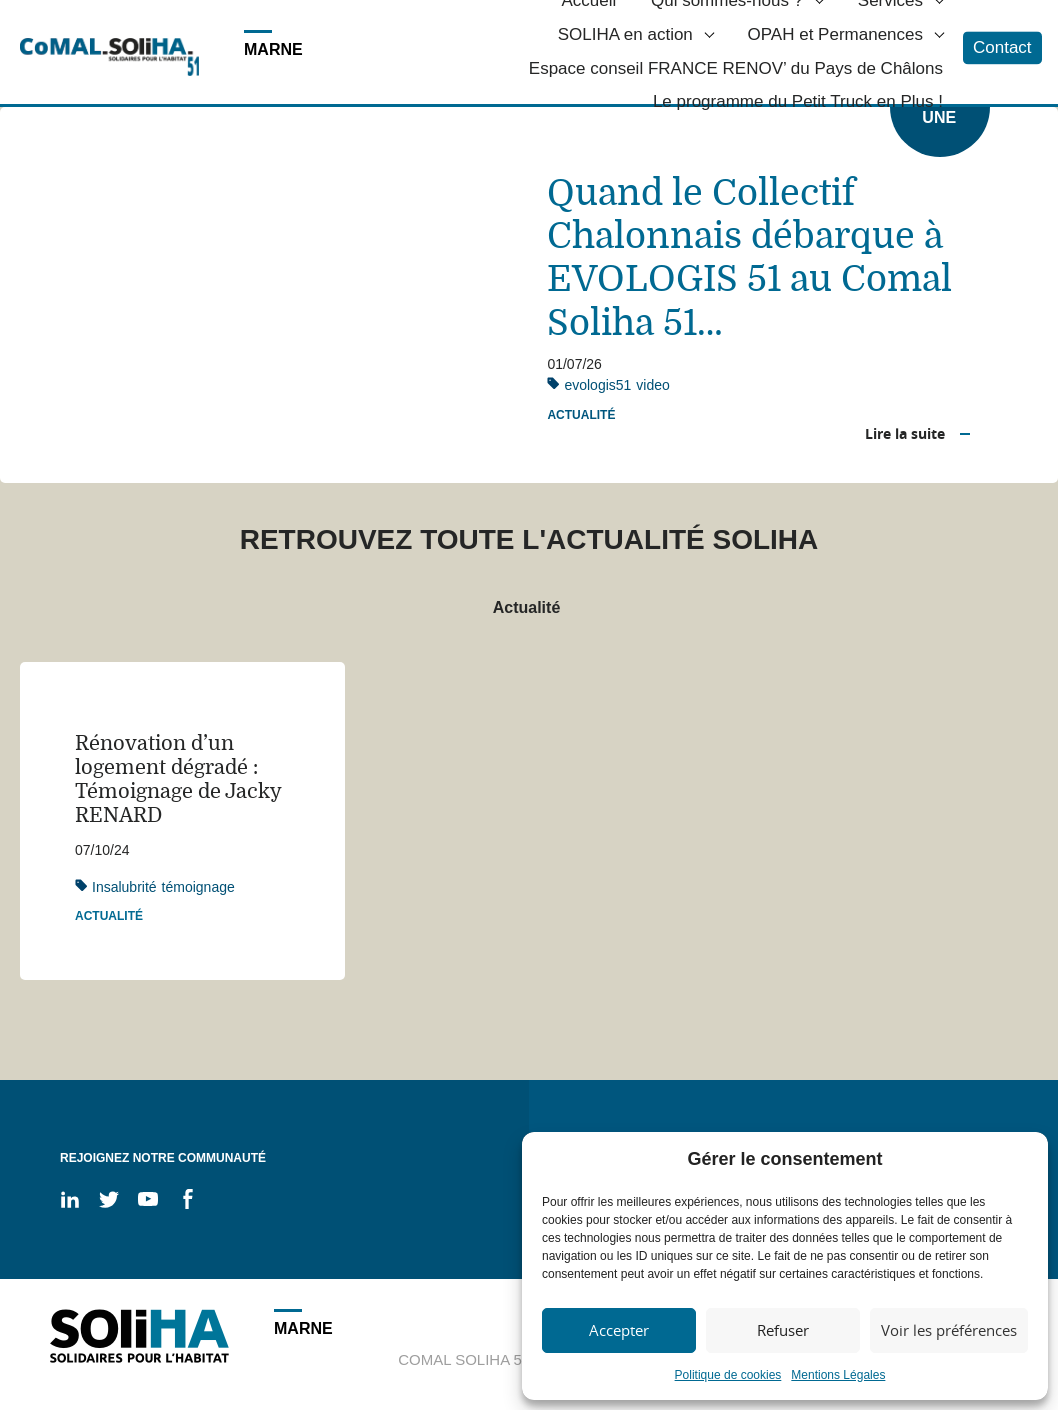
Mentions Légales (838, 1375)
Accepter (619, 1330)
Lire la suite (905, 433)
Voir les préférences (949, 1330)
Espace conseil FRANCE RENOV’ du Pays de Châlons (736, 68)
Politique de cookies (728, 1375)
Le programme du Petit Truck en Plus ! (798, 102)
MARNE (273, 49)
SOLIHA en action (625, 34)
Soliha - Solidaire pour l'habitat (109, 57)
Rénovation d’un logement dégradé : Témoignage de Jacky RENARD (178, 779)
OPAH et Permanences (835, 34)
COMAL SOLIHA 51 (464, 1359)
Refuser (783, 1330)
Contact (1002, 47)
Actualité (581, 415)
